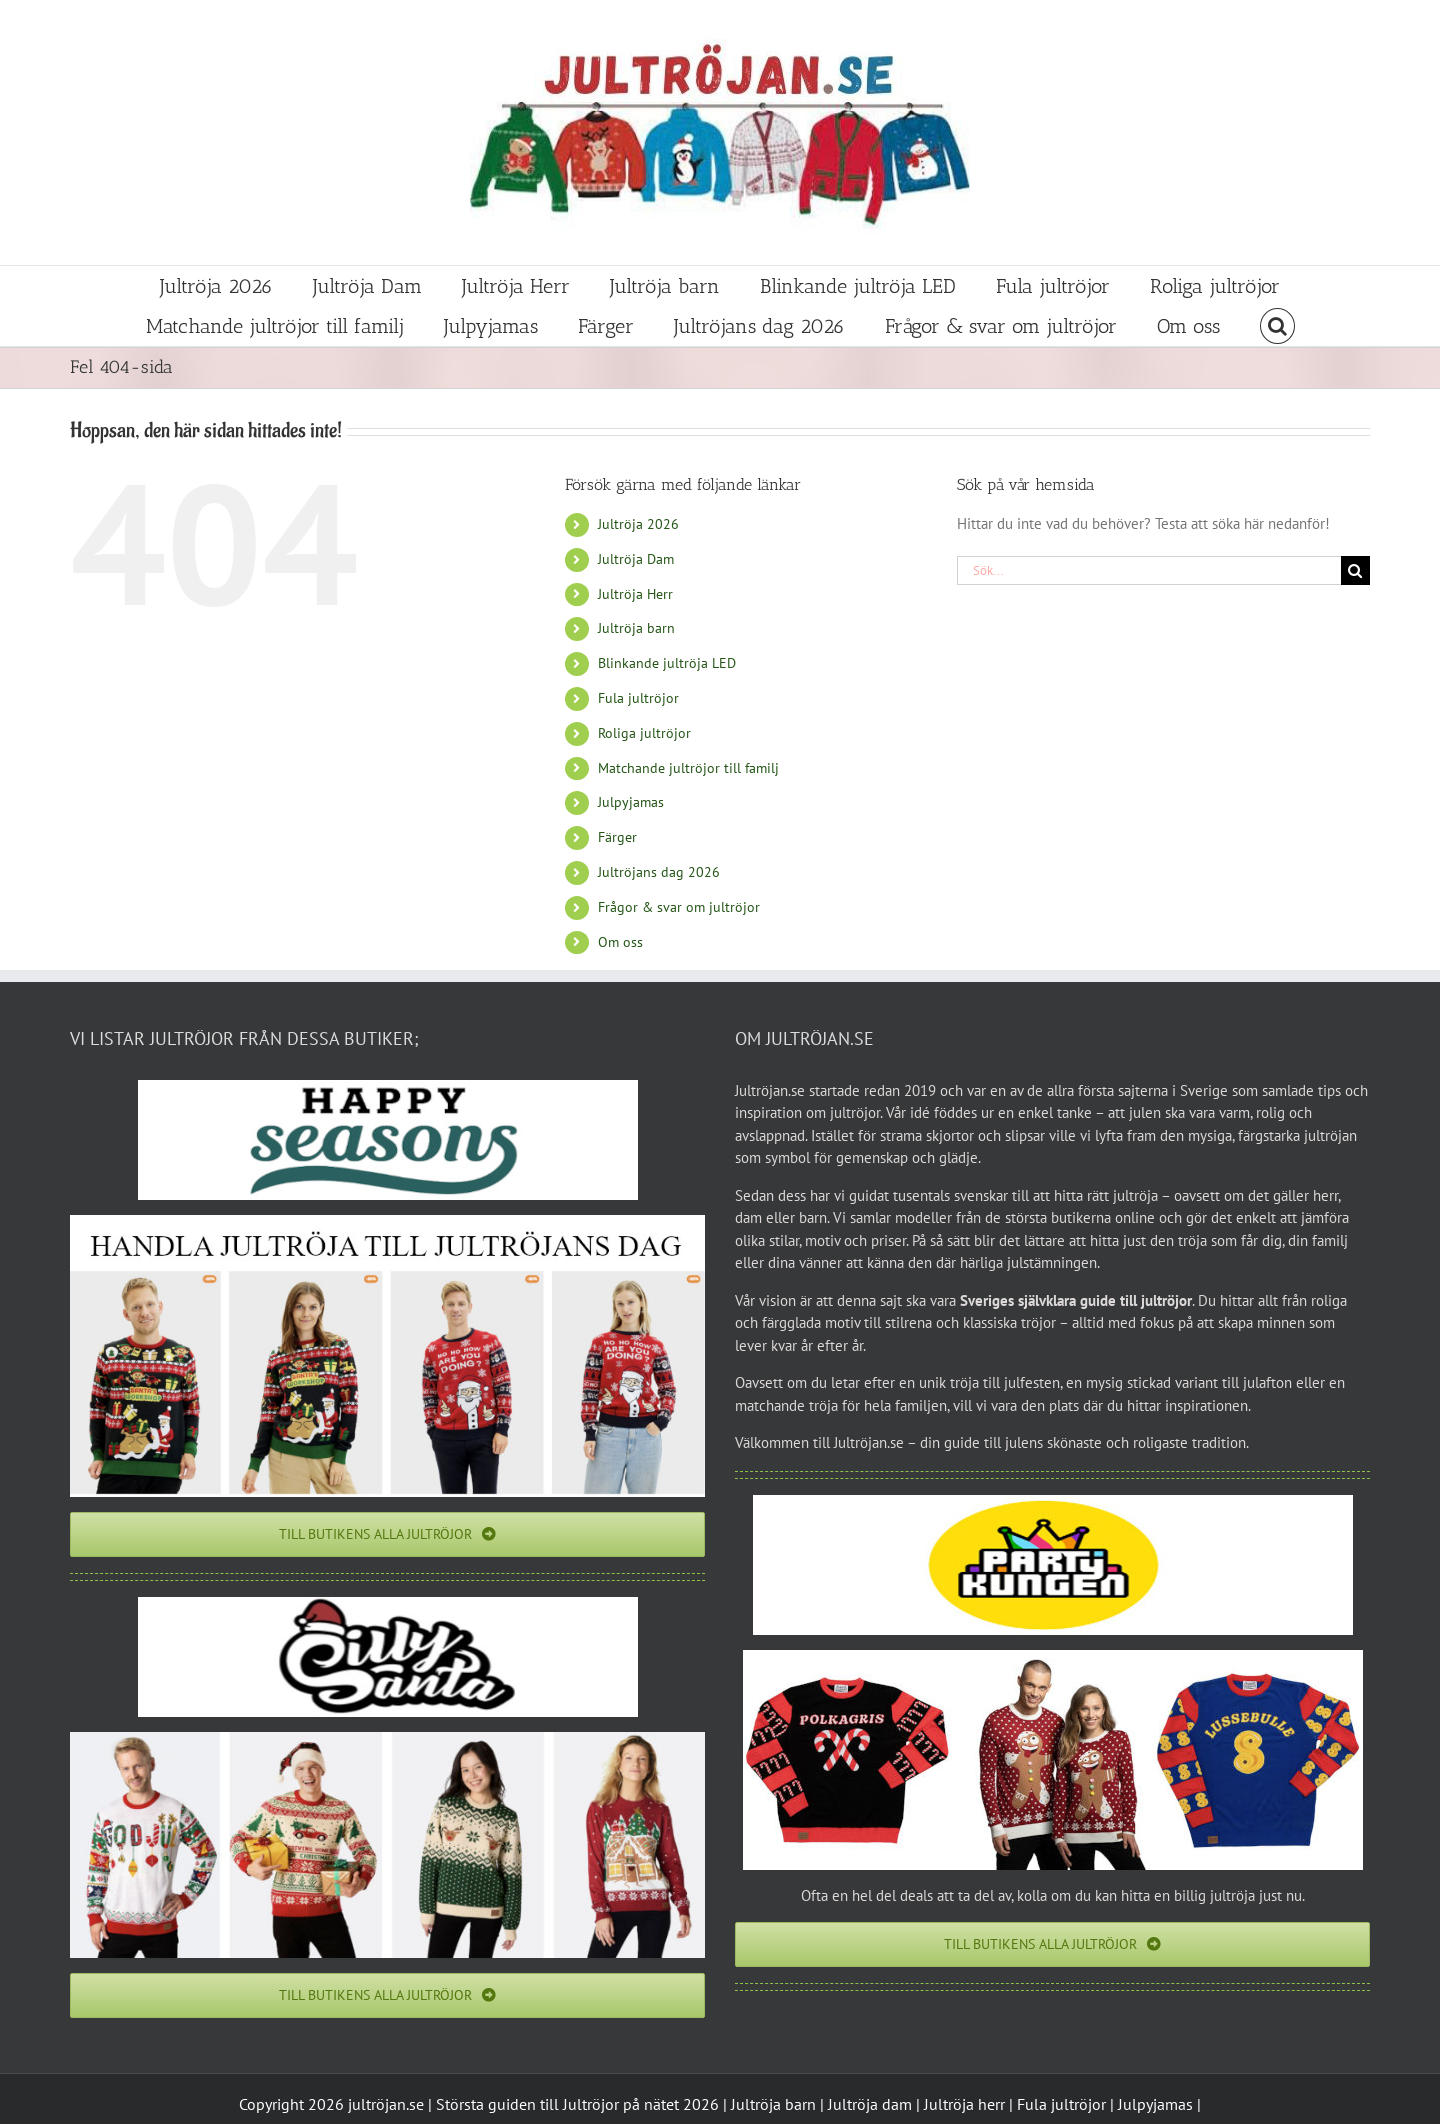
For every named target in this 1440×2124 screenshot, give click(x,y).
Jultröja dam (870, 2104)
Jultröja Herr (635, 594)
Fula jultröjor (638, 698)
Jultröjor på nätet (621, 2104)
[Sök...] (1149, 570)
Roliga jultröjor (644, 733)
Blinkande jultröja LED (667, 663)
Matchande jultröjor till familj (688, 768)
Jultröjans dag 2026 (659, 872)
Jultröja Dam (636, 559)
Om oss (620, 942)
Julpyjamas (631, 802)
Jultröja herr (964, 2104)
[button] (1277, 326)
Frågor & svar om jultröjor (679, 907)
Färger (617, 837)
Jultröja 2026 (638, 524)
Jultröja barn (636, 628)
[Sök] (1355, 570)
